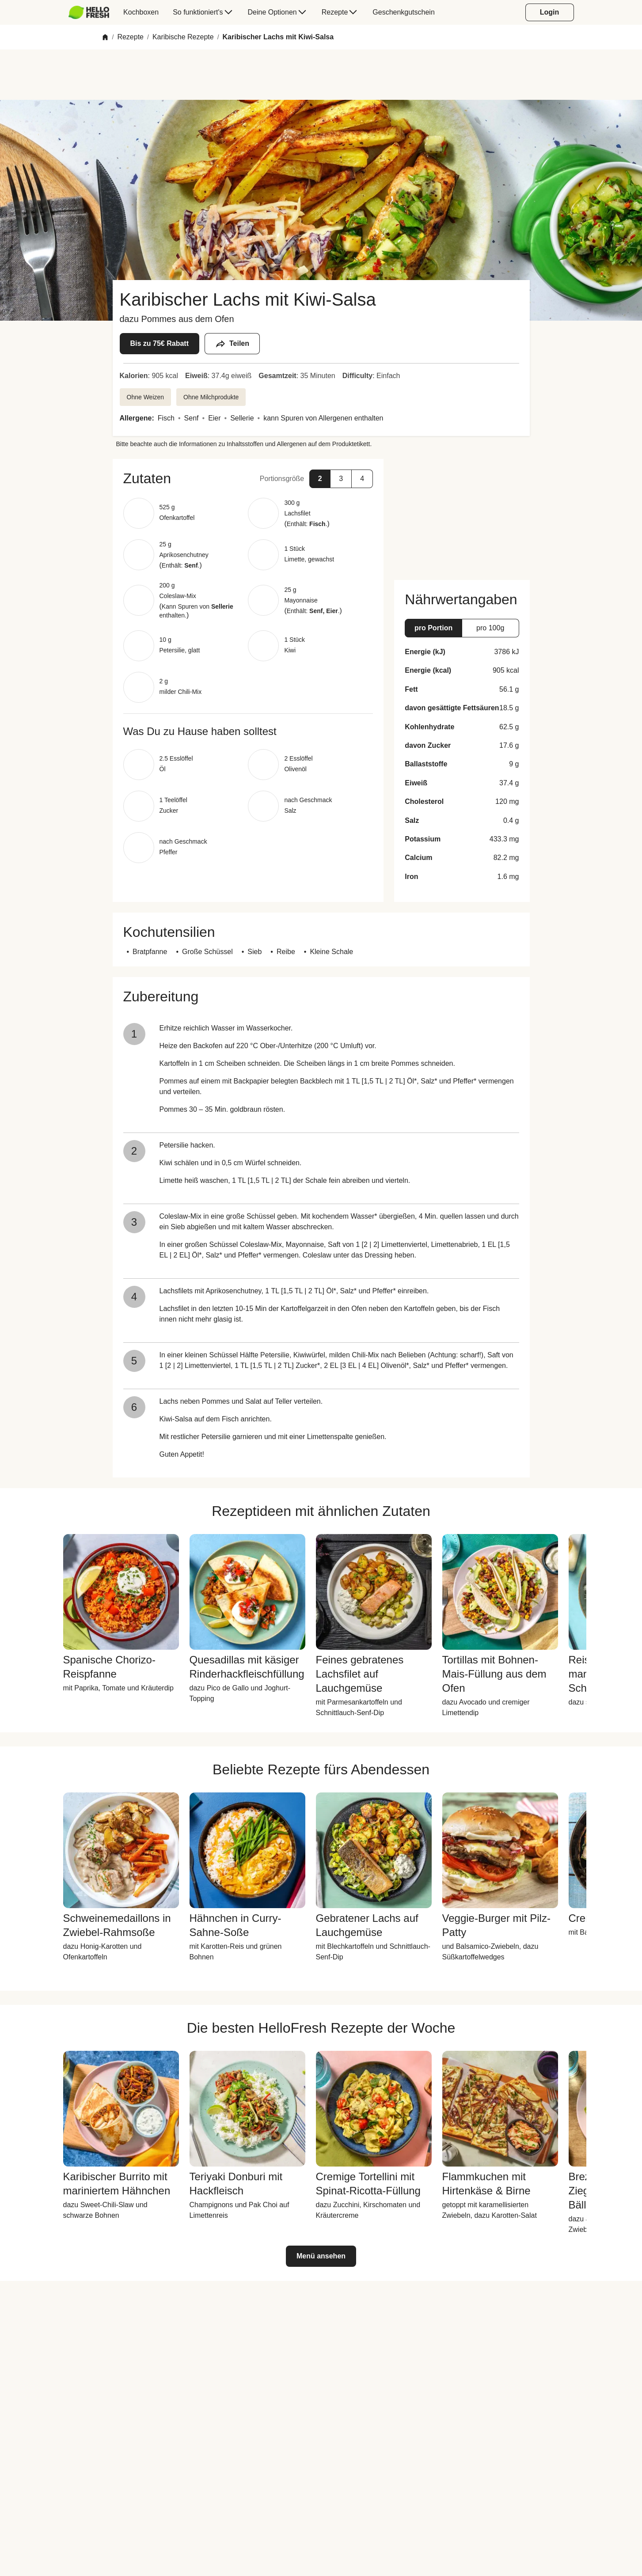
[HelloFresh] (89, 12)
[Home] (105, 37)
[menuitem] (92, 12)
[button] (248, 478)
